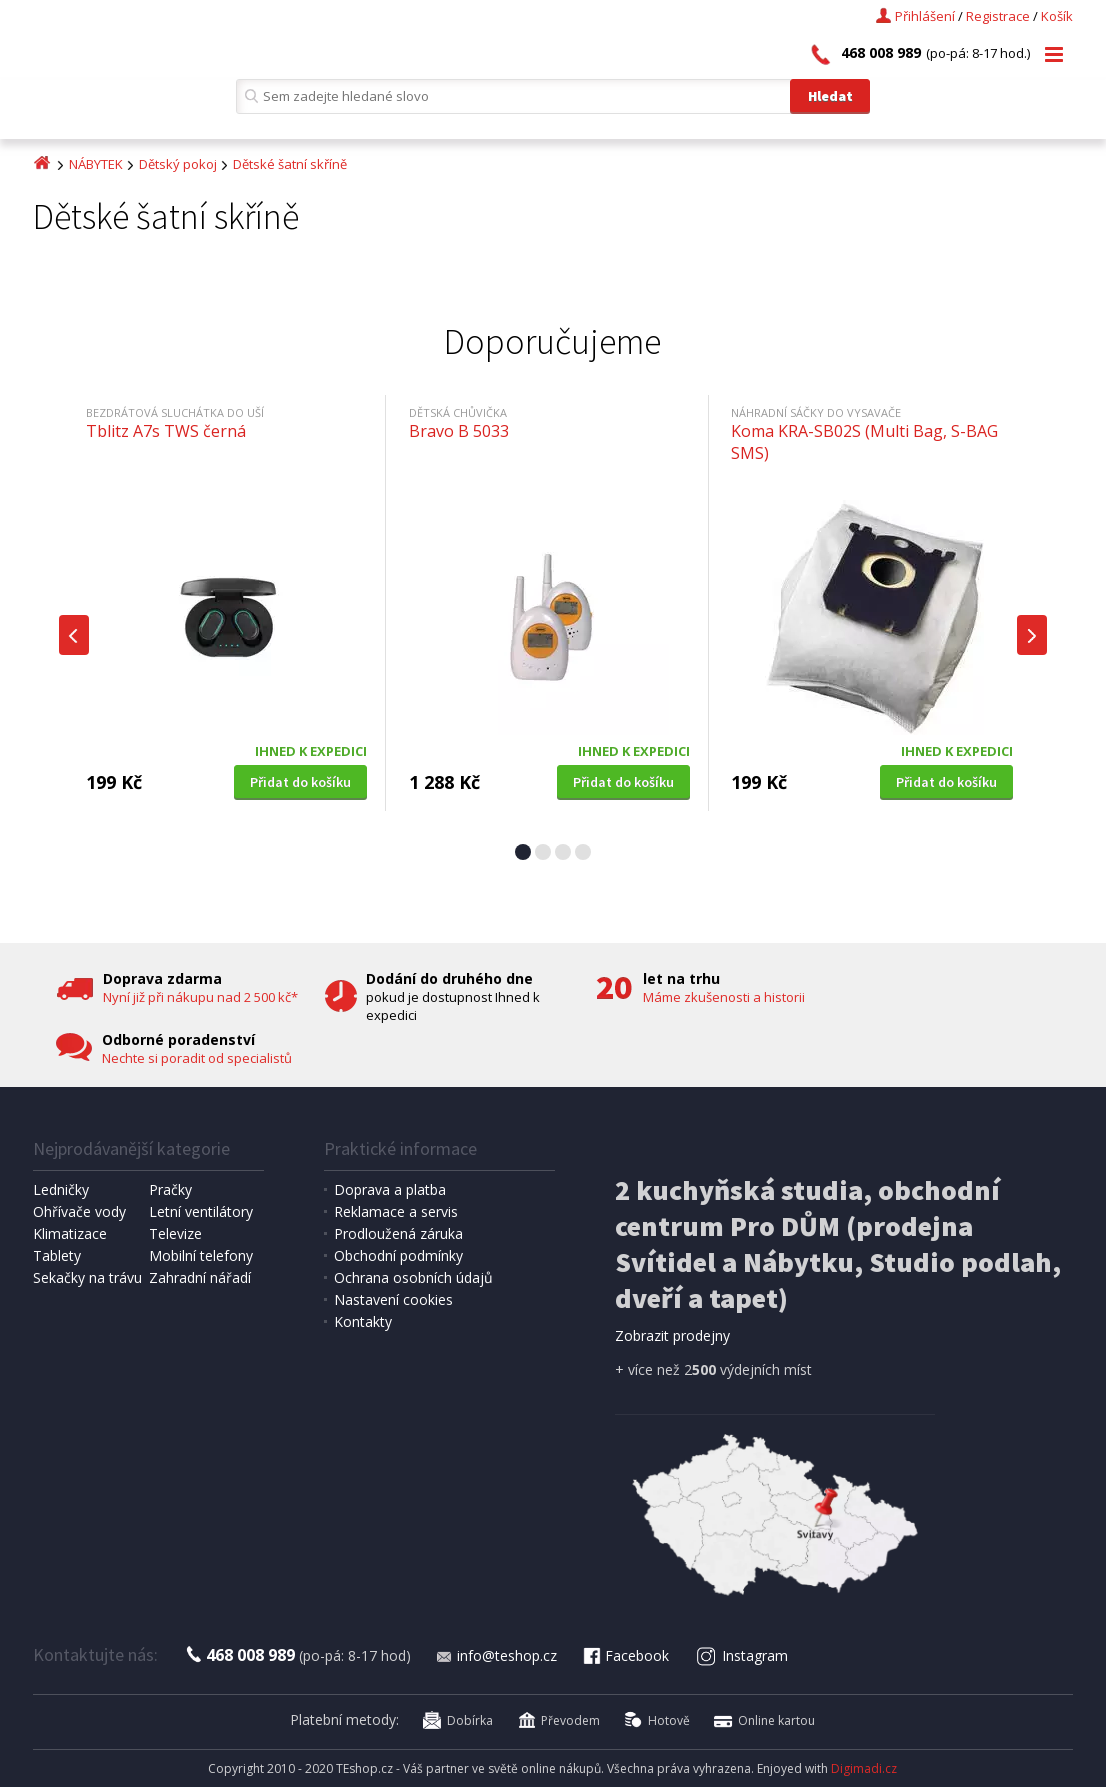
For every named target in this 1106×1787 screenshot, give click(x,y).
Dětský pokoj (178, 164)
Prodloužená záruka (398, 1233)
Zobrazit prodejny (672, 1335)
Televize (175, 1233)
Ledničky (61, 1189)
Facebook (625, 1655)
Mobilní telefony (201, 1255)
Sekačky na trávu (87, 1277)
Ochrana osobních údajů (413, 1277)
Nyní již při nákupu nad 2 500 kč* (200, 997)
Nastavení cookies (393, 1299)
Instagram (742, 1655)
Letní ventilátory (201, 1211)
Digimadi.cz (864, 1768)
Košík (1057, 16)
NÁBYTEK (96, 164)
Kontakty (363, 1321)
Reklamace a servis (396, 1211)
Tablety (57, 1255)
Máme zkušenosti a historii (724, 997)
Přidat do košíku (300, 782)
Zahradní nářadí (200, 1277)
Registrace (998, 16)
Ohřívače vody (79, 1211)
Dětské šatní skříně (290, 164)
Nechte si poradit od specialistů (197, 1058)
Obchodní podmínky (398, 1255)
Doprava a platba (390, 1189)
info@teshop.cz (496, 1655)
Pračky (170, 1189)
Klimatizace (70, 1233)
